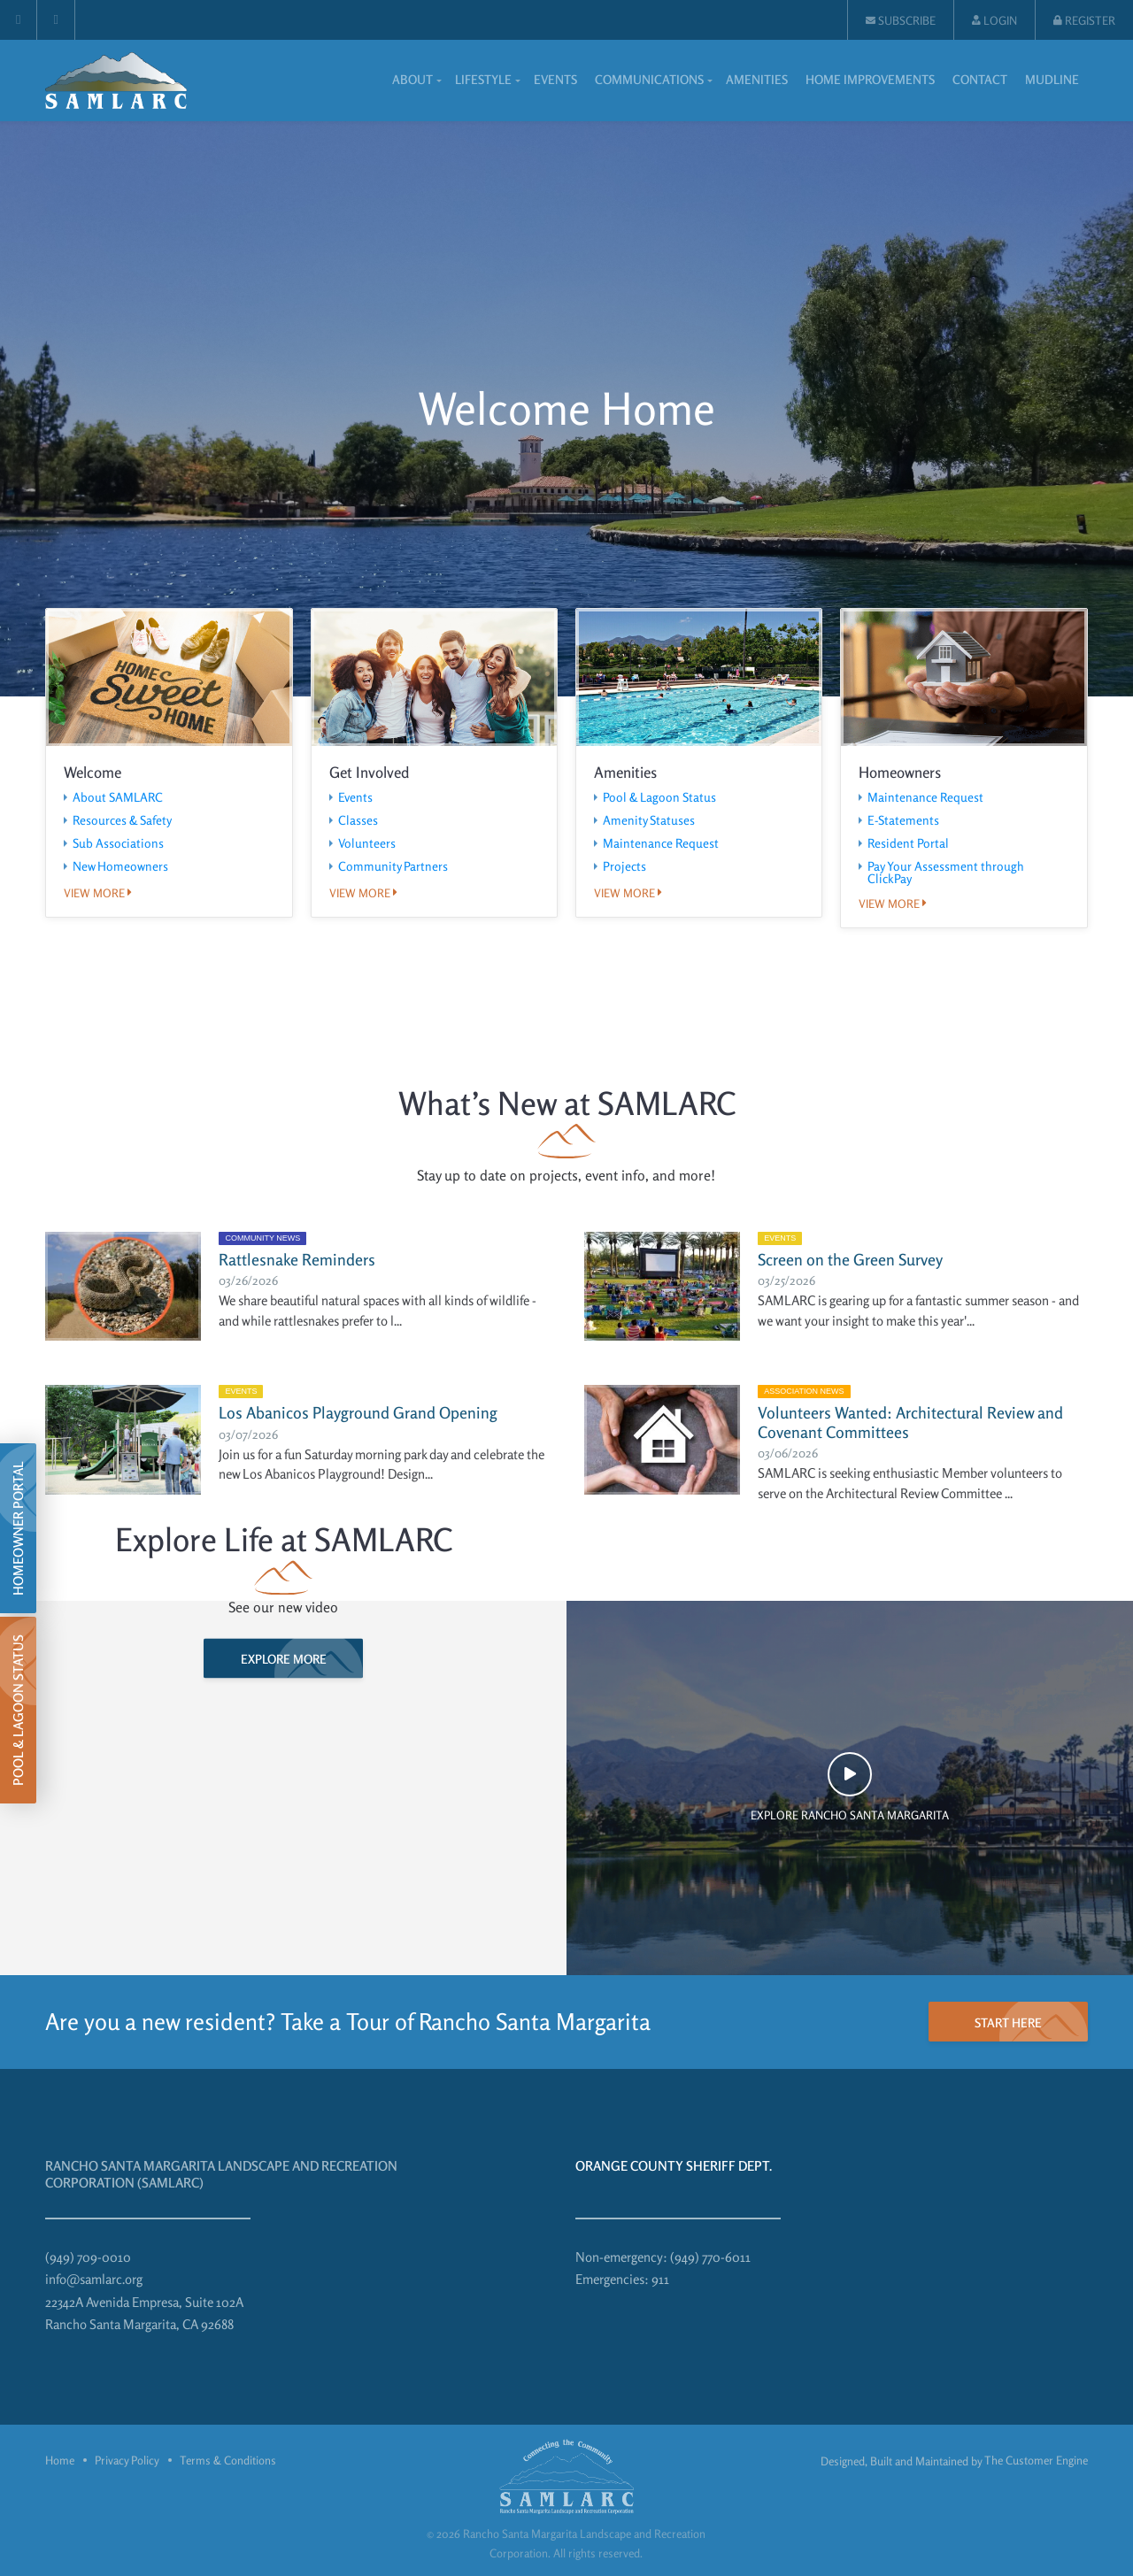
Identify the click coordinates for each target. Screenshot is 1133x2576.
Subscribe (901, 20)
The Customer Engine (1036, 2460)
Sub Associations (118, 843)
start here (1008, 2022)
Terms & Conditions (228, 2460)
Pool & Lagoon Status (659, 797)
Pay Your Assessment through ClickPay (945, 872)
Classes (358, 820)
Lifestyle (483, 79)
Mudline (1052, 79)
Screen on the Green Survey (850, 1259)
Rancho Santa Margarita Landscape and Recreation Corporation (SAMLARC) (221, 2174)
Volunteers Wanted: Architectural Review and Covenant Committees (910, 1422)
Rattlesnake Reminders (297, 1259)
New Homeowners (120, 866)
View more (98, 893)
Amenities (757, 79)
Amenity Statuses (649, 820)
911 (660, 2279)
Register (1084, 20)
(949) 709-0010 (88, 2257)
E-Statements (903, 820)
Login (994, 20)
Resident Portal (908, 843)
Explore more (284, 1658)
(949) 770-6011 (710, 2257)
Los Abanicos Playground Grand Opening (358, 1412)
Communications (649, 79)
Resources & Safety (122, 820)
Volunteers (367, 843)
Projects (624, 866)
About (412, 79)
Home (59, 2460)
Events (555, 79)
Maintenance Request (661, 843)
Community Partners (393, 866)
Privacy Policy (127, 2460)
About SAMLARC (118, 797)
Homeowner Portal (18, 1528)
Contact (979, 79)
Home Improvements (870, 79)
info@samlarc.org (94, 2279)
